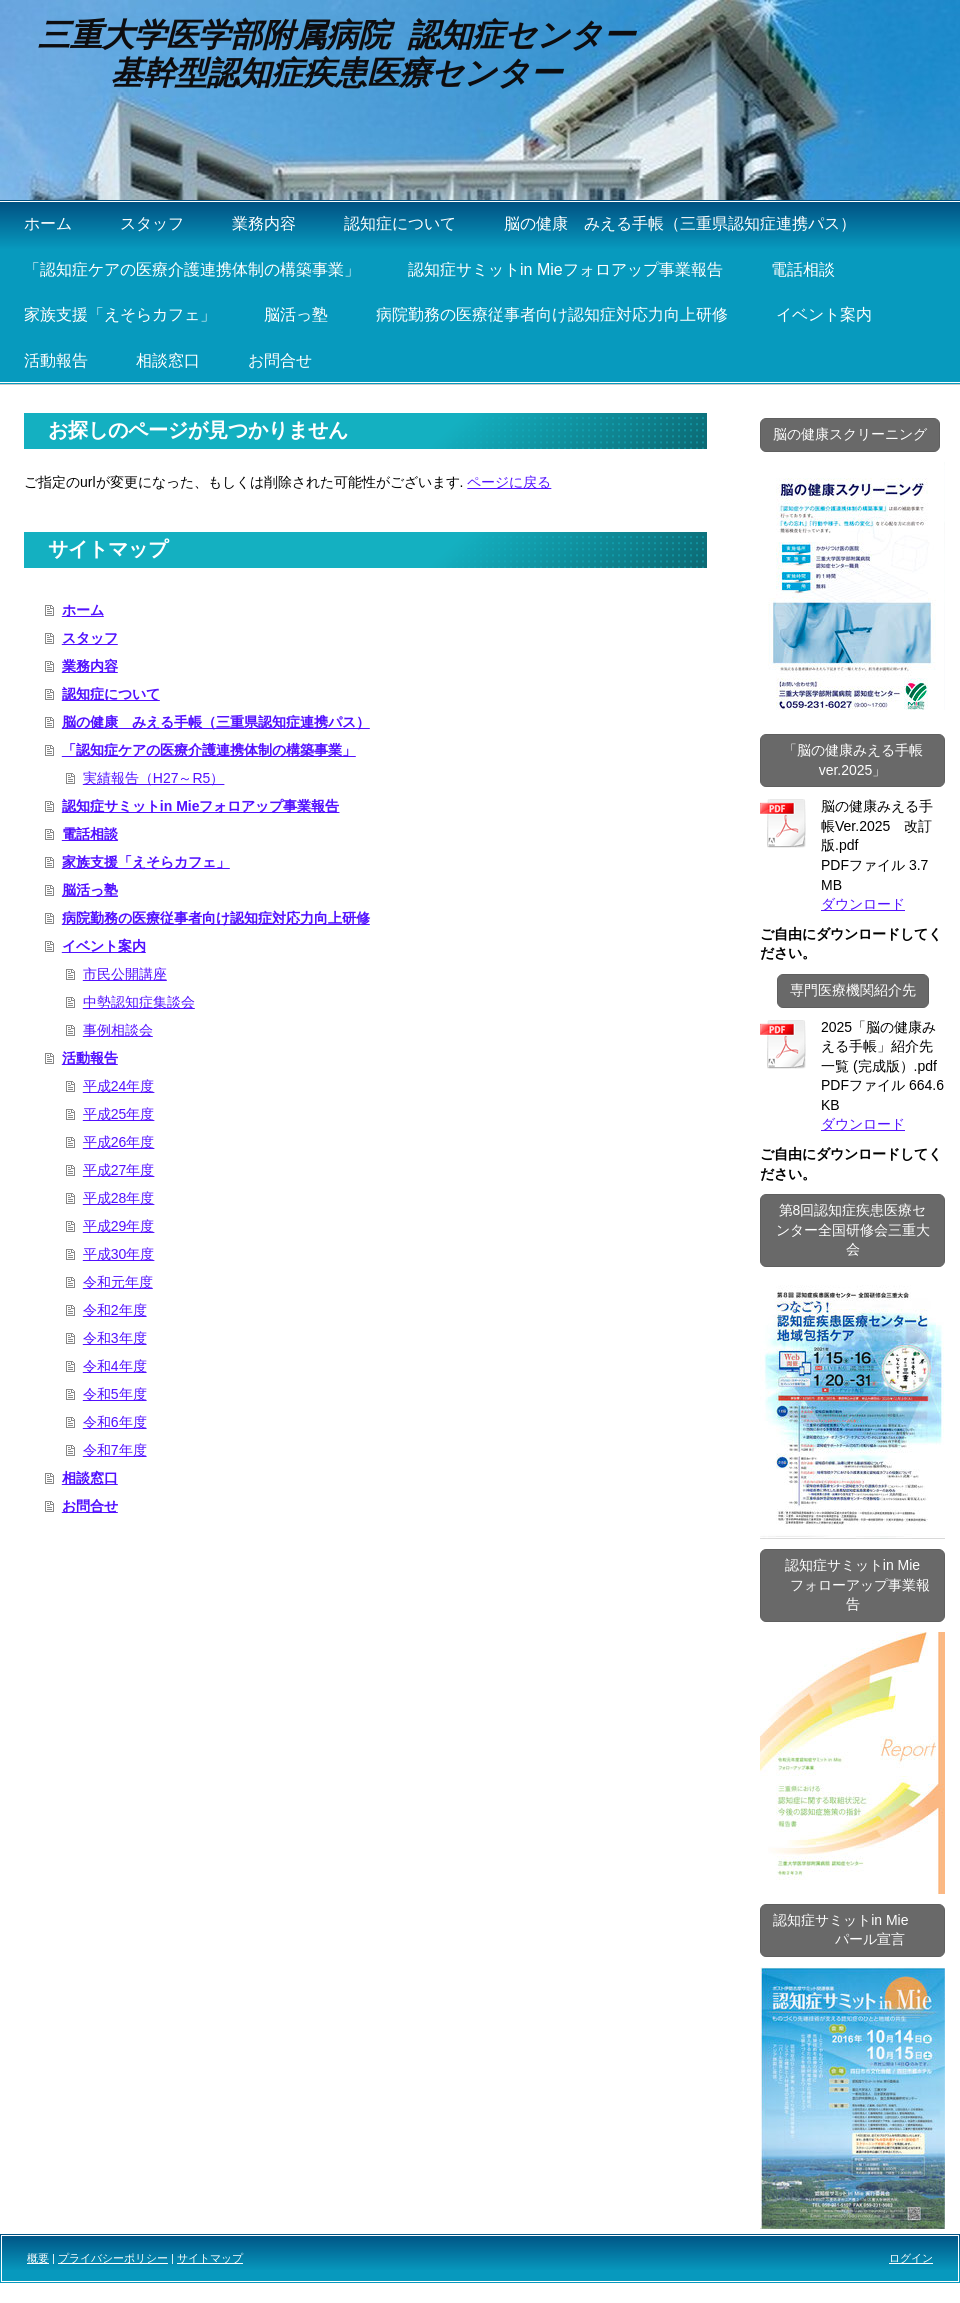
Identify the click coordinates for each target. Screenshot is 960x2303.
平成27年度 (119, 1170)
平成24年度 (119, 1086)
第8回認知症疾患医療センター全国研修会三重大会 (853, 1229)
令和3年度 (115, 1338)
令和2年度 (115, 1310)
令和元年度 (118, 1282)
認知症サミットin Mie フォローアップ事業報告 (853, 1584)
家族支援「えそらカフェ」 (146, 862)
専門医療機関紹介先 (853, 990)
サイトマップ (210, 2258)
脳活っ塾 (90, 890)
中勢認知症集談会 (139, 1002)
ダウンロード (863, 904)
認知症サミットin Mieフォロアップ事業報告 (201, 806)
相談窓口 (90, 1478)
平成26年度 (119, 1142)
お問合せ (90, 1506)
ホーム (83, 610)
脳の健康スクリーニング (850, 434)
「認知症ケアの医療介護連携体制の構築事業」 (209, 750)
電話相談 (90, 834)
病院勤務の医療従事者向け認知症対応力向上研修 (216, 918)
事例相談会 (118, 1030)
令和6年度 (115, 1422)
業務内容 (90, 666)
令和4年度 (115, 1366)
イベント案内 (104, 946)
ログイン (911, 2258)
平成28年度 (119, 1198)
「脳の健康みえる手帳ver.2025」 (853, 760)
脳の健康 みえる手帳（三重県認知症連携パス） (216, 722)
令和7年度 (115, 1450)
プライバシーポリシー (113, 2258)
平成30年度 (119, 1254)
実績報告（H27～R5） (154, 778)
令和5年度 (115, 1394)
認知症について (111, 694)
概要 (38, 2258)
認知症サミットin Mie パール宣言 (852, 1930)
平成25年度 (119, 1114)
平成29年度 (119, 1226)
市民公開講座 (125, 974)
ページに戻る (509, 482)
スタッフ (90, 638)
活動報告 (90, 1058)
